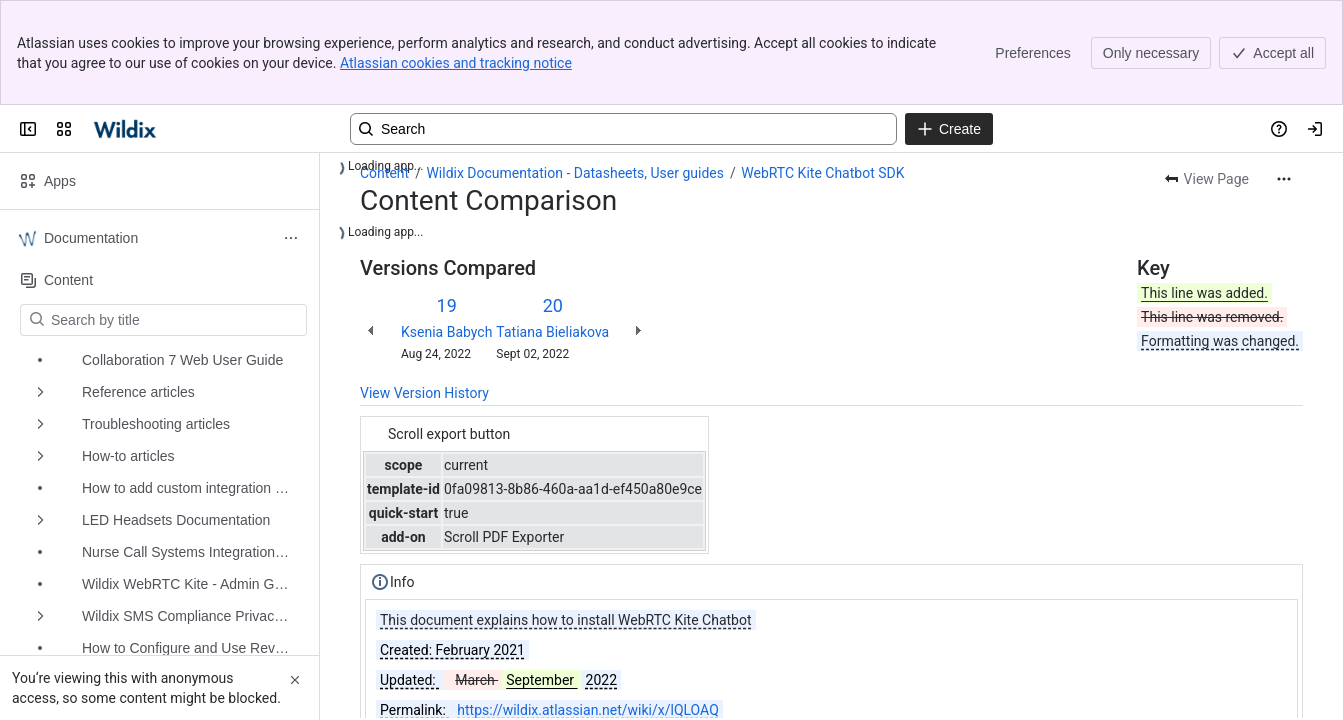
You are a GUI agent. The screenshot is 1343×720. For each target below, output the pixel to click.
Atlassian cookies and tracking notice (456, 63)
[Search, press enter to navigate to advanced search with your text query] (623, 129)
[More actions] (1284, 179)
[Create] (949, 129)
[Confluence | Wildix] (126, 129)
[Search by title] (175, 320)
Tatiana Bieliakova (552, 332)
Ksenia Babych (446, 332)
